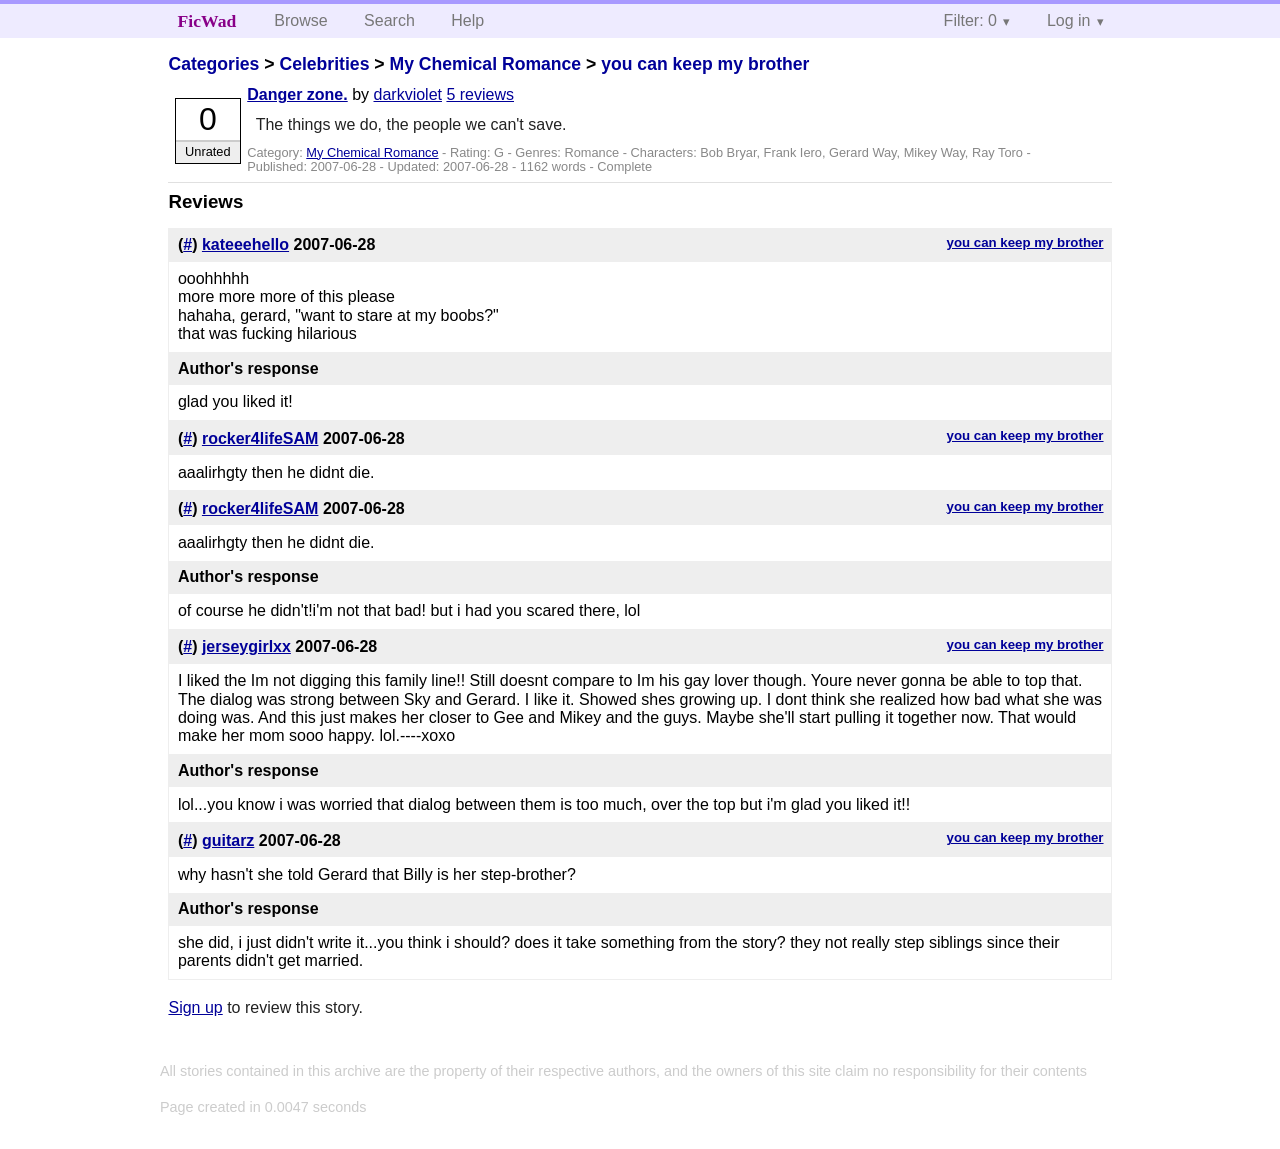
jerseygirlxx (246, 646)
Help (467, 20)
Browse (300, 20)
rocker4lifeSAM (260, 438)
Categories (213, 64)
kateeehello (245, 244)
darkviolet (408, 94)
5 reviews (480, 94)
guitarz (228, 840)
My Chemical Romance (485, 64)
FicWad (207, 21)
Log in (1069, 20)
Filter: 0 (970, 20)
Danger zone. (297, 94)
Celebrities (324, 64)
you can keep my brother (705, 64)
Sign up (195, 1007)
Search (389, 20)
